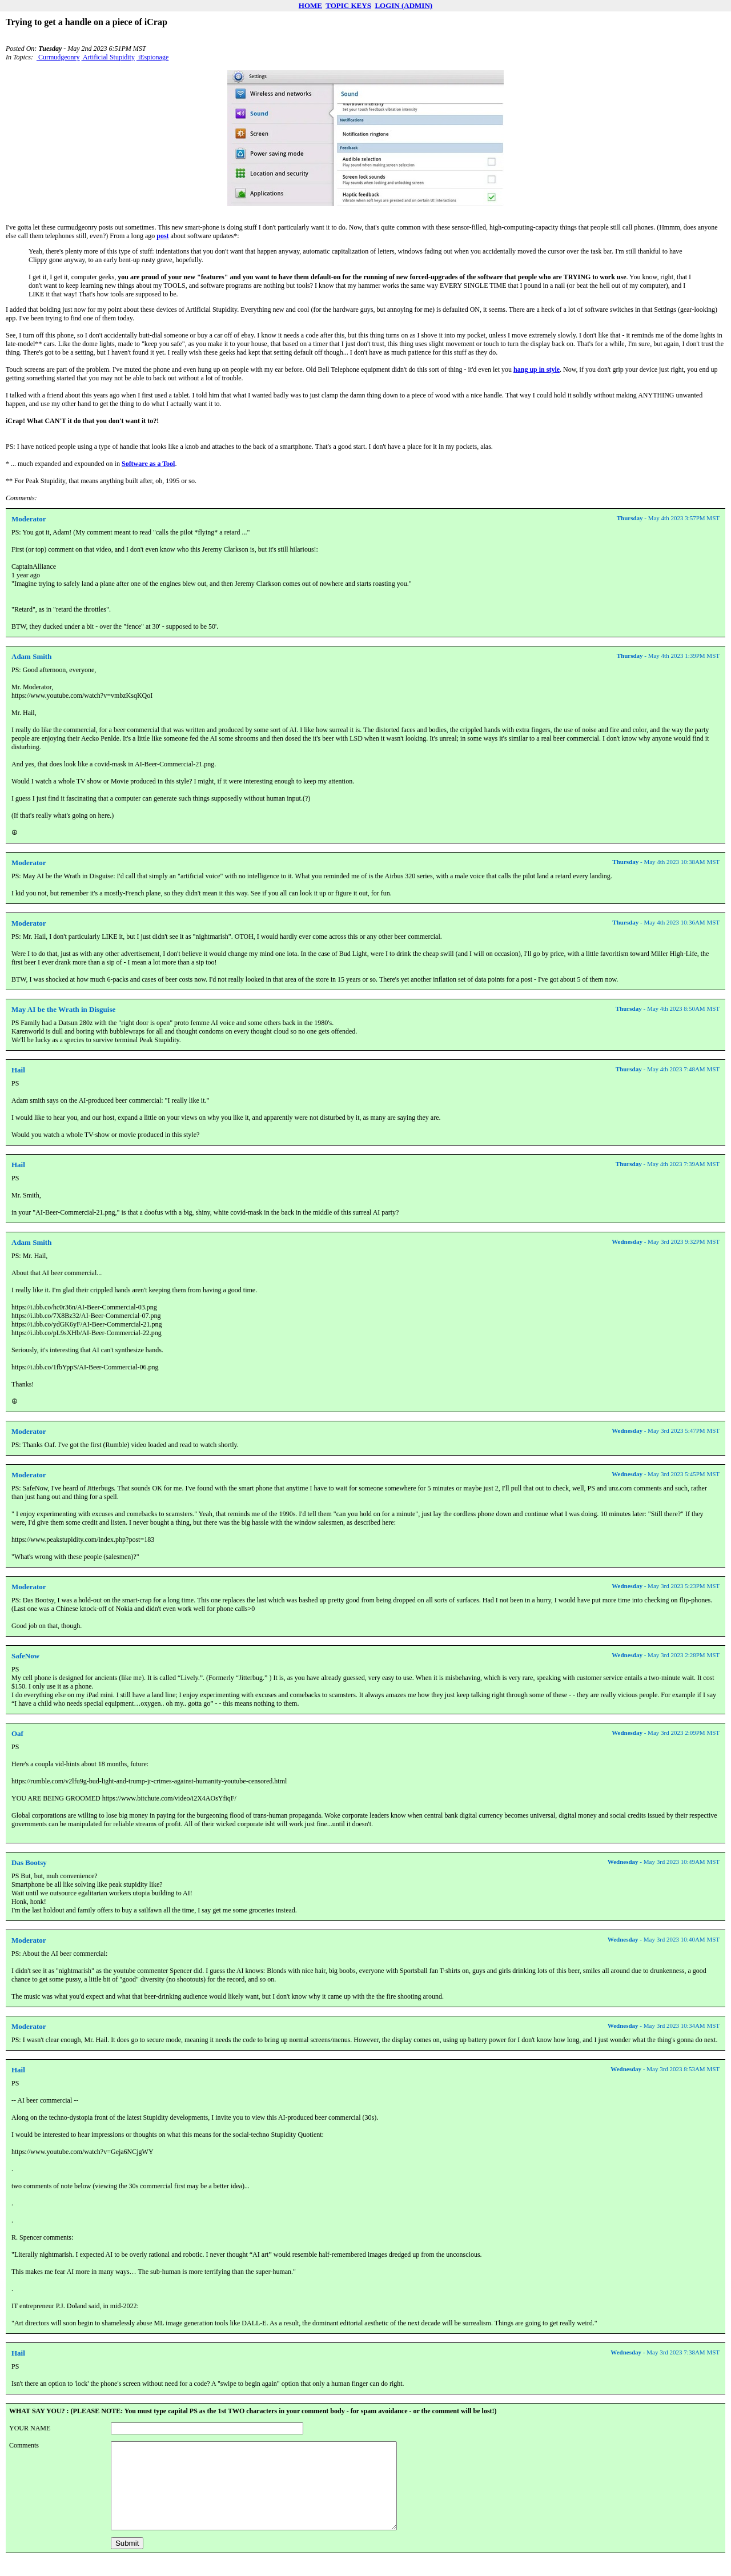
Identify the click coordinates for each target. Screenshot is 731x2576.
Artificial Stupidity (108, 57)
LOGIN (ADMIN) (403, 5)
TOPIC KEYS (348, 5)
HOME (310, 5)
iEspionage (152, 57)
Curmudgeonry (58, 57)
